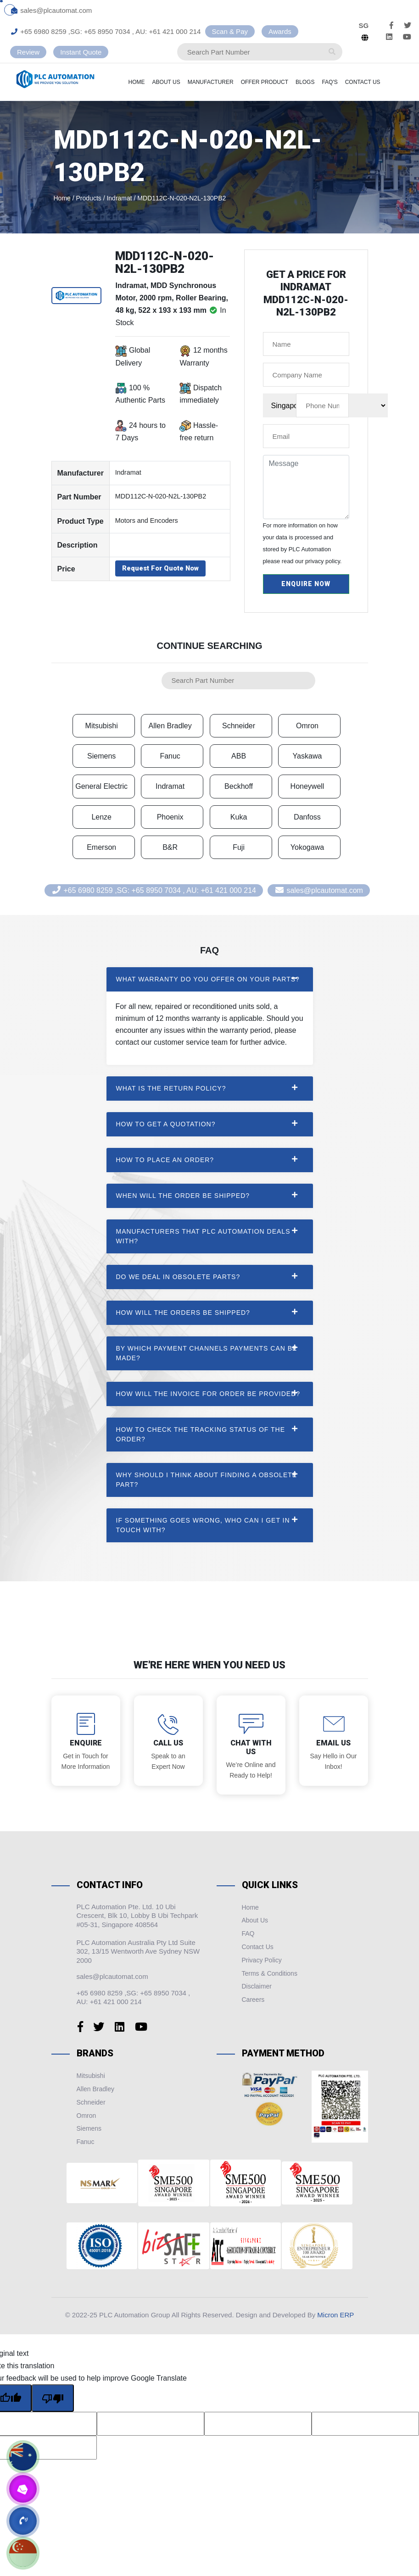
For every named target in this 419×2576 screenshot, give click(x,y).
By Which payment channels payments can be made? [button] (206, 1353)
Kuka (238, 817)
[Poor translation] (53, 2398)
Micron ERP (335, 2315)
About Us (177, 82)
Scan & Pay (230, 31)
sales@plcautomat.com (51, 10)
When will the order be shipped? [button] (183, 1195)
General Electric (101, 786)
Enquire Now (305, 583)
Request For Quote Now (160, 568)
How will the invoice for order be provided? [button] (208, 1393)
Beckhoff (238, 786)
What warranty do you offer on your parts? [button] (208, 979)
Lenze (101, 817)
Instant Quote (80, 52)
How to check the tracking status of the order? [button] (200, 1434)
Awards (279, 31)
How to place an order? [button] (165, 1159)
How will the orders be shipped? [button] (183, 1312)
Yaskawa (307, 756)
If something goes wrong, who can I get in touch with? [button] (203, 1525)
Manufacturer (222, 82)
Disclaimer (257, 1986)
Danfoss (307, 817)
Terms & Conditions (269, 1973)
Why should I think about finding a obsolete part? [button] (206, 1479)
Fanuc (170, 756)
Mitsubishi (101, 726)
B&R (170, 847)
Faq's (341, 82)
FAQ (248, 1933)
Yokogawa (307, 847)
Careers (253, 1999)
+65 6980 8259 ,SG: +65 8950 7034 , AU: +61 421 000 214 (106, 31)
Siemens (101, 756)
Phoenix (170, 817)
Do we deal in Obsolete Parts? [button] (178, 1276)
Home (148, 82)
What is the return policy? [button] (171, 1088)
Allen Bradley (169, 726)
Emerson (101, 847)
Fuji (239, 847)
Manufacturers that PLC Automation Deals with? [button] (203, 1236)
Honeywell (307, 786)
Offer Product (275, 82)
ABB (238, 756)
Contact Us (373, 82)
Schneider (238, 726)
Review (28, 52)
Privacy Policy (262, 1960)
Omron (307, 726)
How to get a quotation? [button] (166, 1124)
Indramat (170, 786)
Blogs (316, 82)
